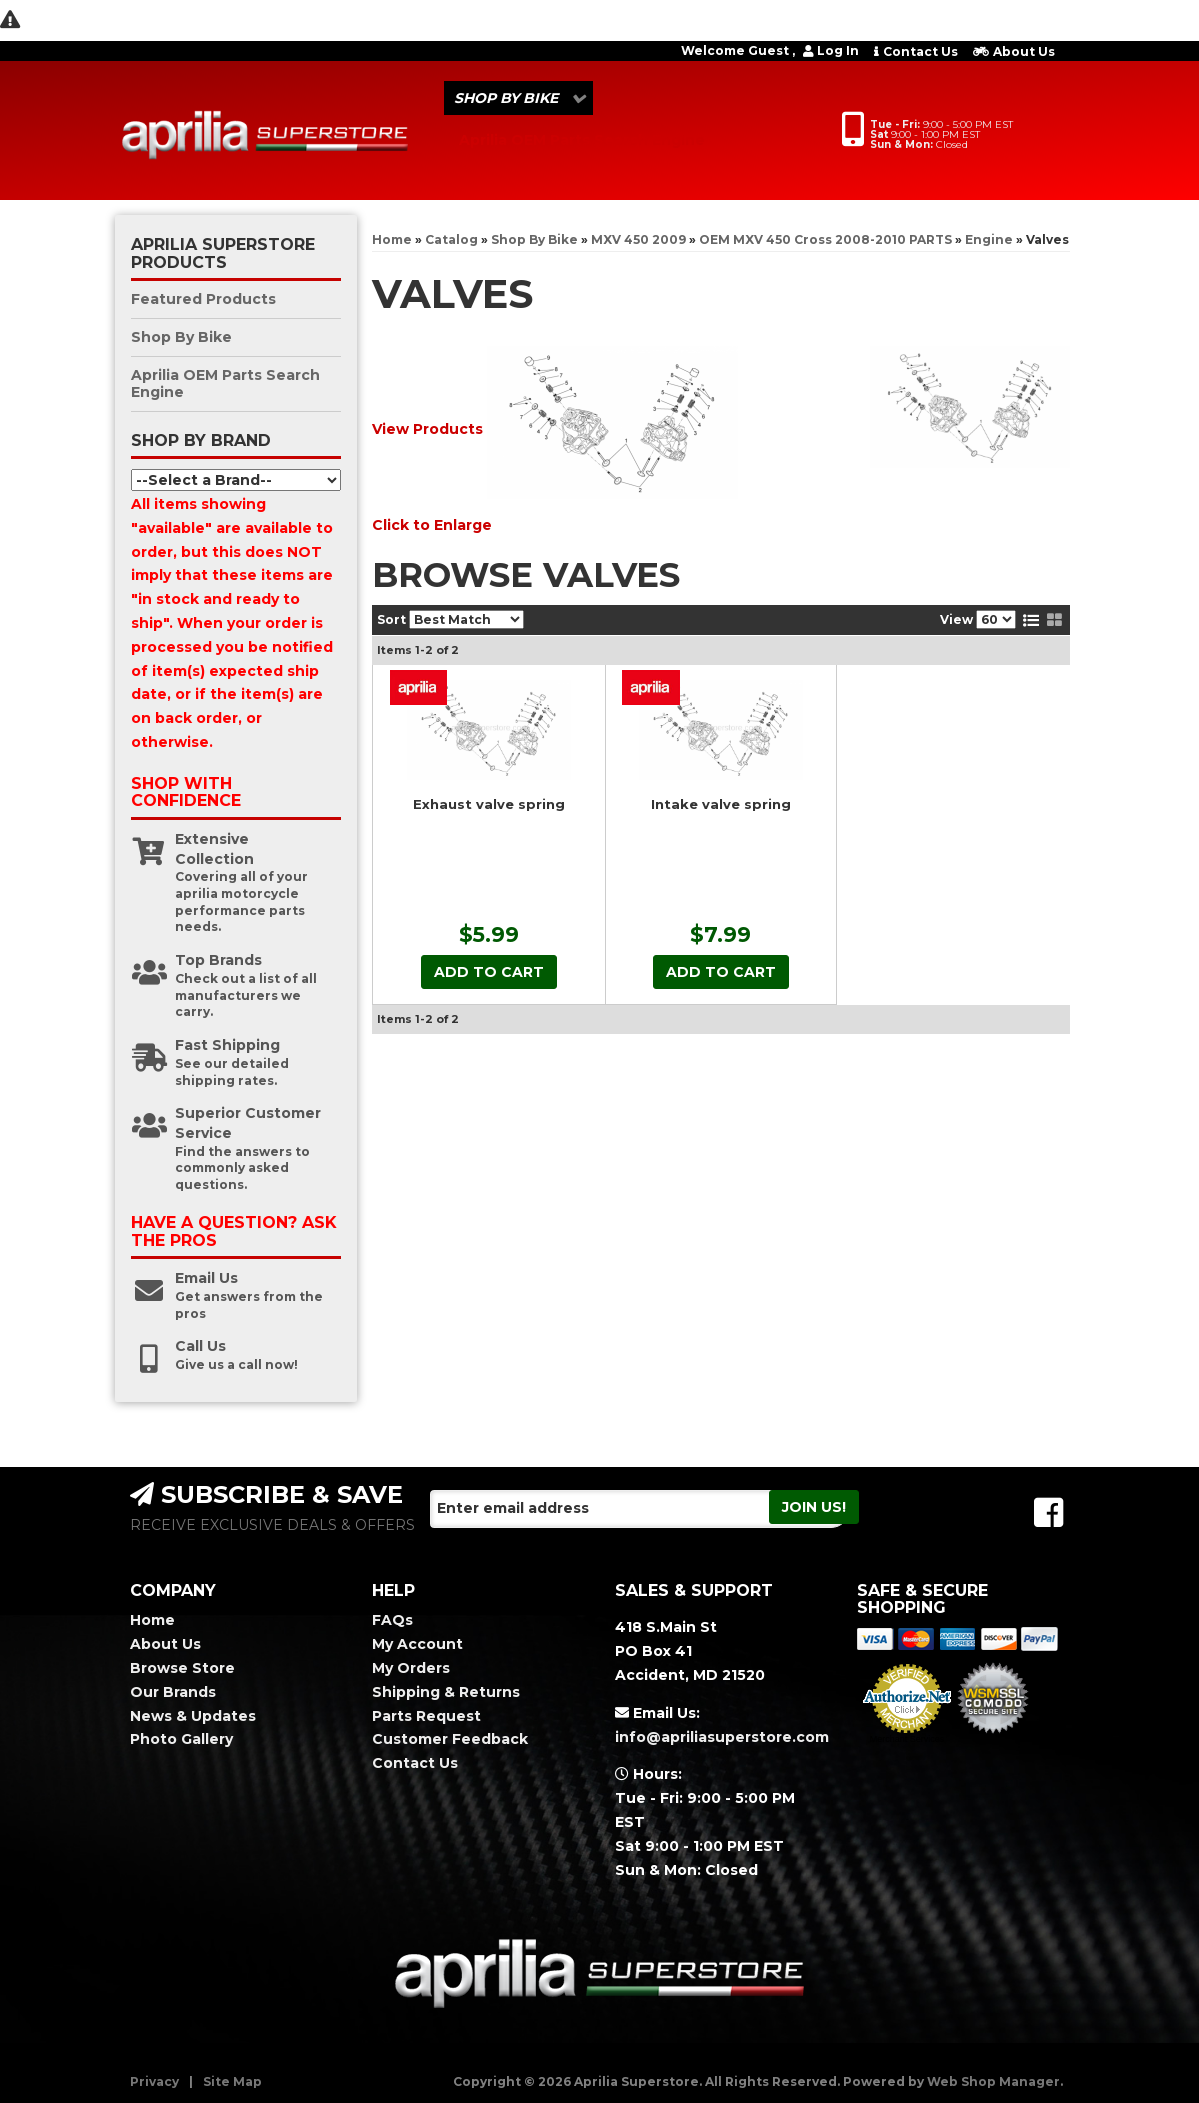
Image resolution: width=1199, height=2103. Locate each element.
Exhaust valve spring (489, 804)
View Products (427, 428)
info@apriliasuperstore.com (721, 1737)
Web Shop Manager (993, 2081)
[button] (518, 98)
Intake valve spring (721, 804)
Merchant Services (907, 1739)
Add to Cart (489, 972)
